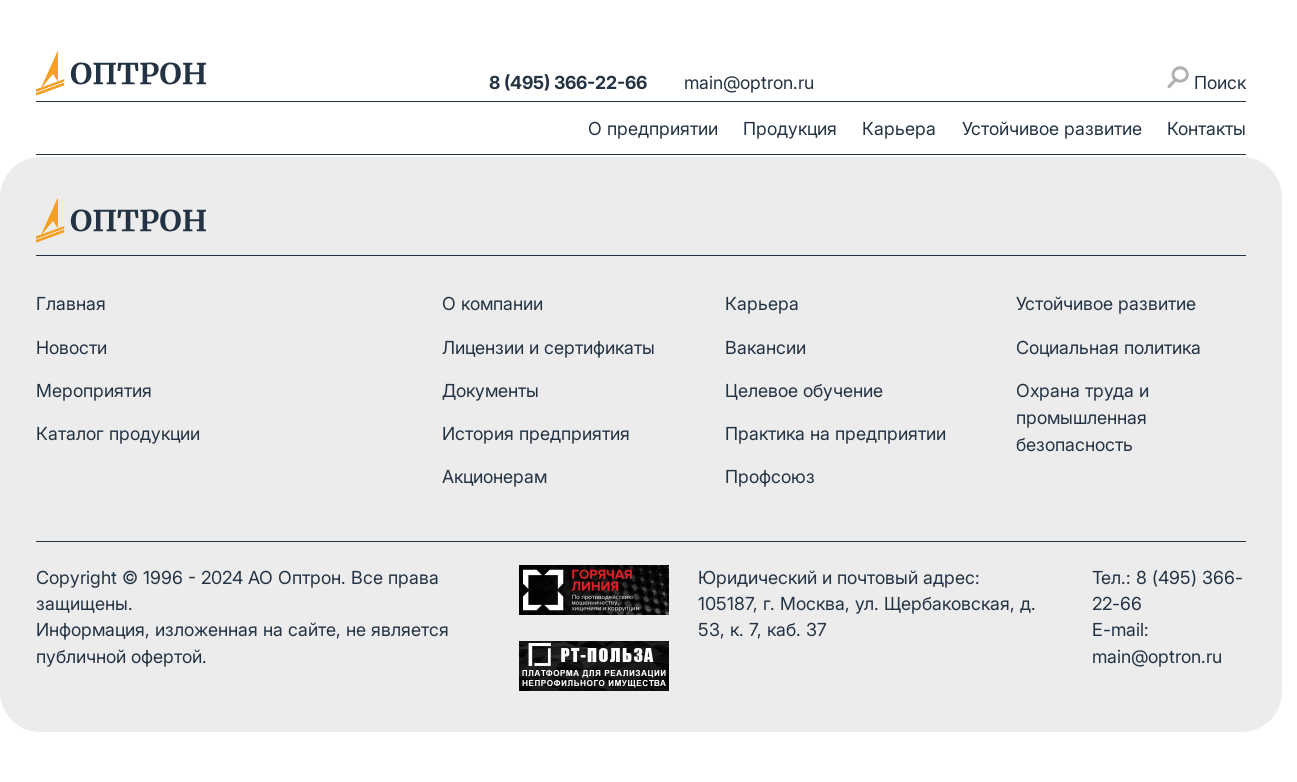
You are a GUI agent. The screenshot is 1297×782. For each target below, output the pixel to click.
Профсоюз (770, 476)
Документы (490, 390)
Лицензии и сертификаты (548, 347)
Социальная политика (1108, 347)
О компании (492, 303)
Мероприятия (94, 390)
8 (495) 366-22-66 (568, 82)
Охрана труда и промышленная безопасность (1082, 417)
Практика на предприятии (835, 433)
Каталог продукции (118, 433)
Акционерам (494, 476)
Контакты (1206, 128)
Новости (71, 347)
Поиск (1206, 79)
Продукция (790, 128)
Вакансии (765, 347)
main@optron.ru (749, 82)
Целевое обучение (804, 390)
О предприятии (653, 128)
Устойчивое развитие (1052, 128)
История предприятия (536, 433)
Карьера (899, 128)
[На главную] (121, 73)
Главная (71, 303)
